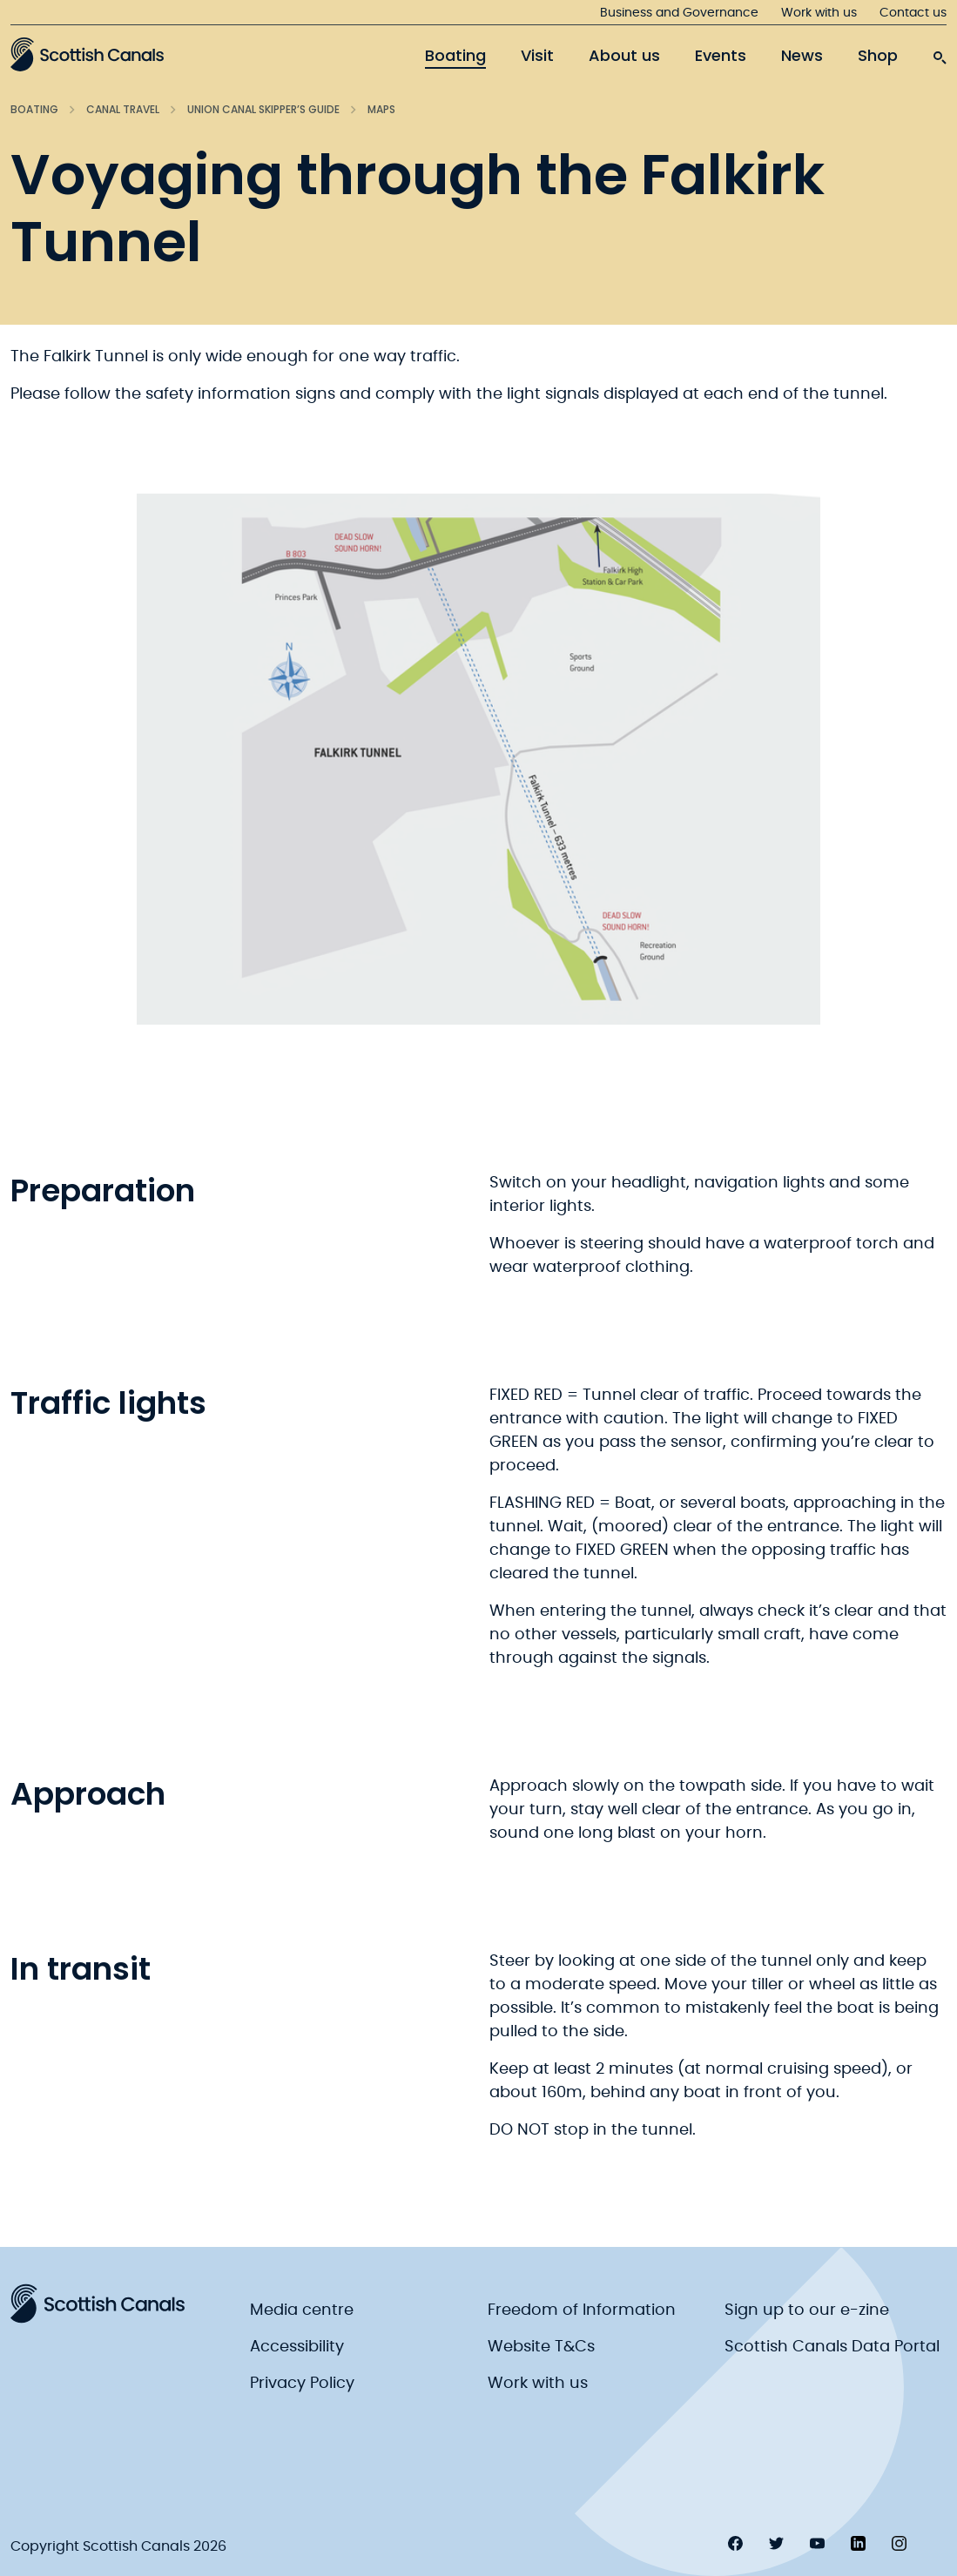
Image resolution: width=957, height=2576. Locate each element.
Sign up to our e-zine (806, 2310)
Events (720, 55)
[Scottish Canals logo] (87, 54)
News (802, 55)
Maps (381, 109)
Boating (455, 55)
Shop (878, 55)
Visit (537, 55)
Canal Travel (122, 109)
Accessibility (297, 2347)
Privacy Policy (302, 2383)
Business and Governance (679, 13)
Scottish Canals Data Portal (832, 2347)
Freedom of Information (582, 2310)
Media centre (302, 2310)
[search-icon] (940, 53)
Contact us (913, 13)
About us (624, 55)
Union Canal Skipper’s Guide (263, 109)
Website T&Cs (541, 2347)
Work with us (819, 13)
